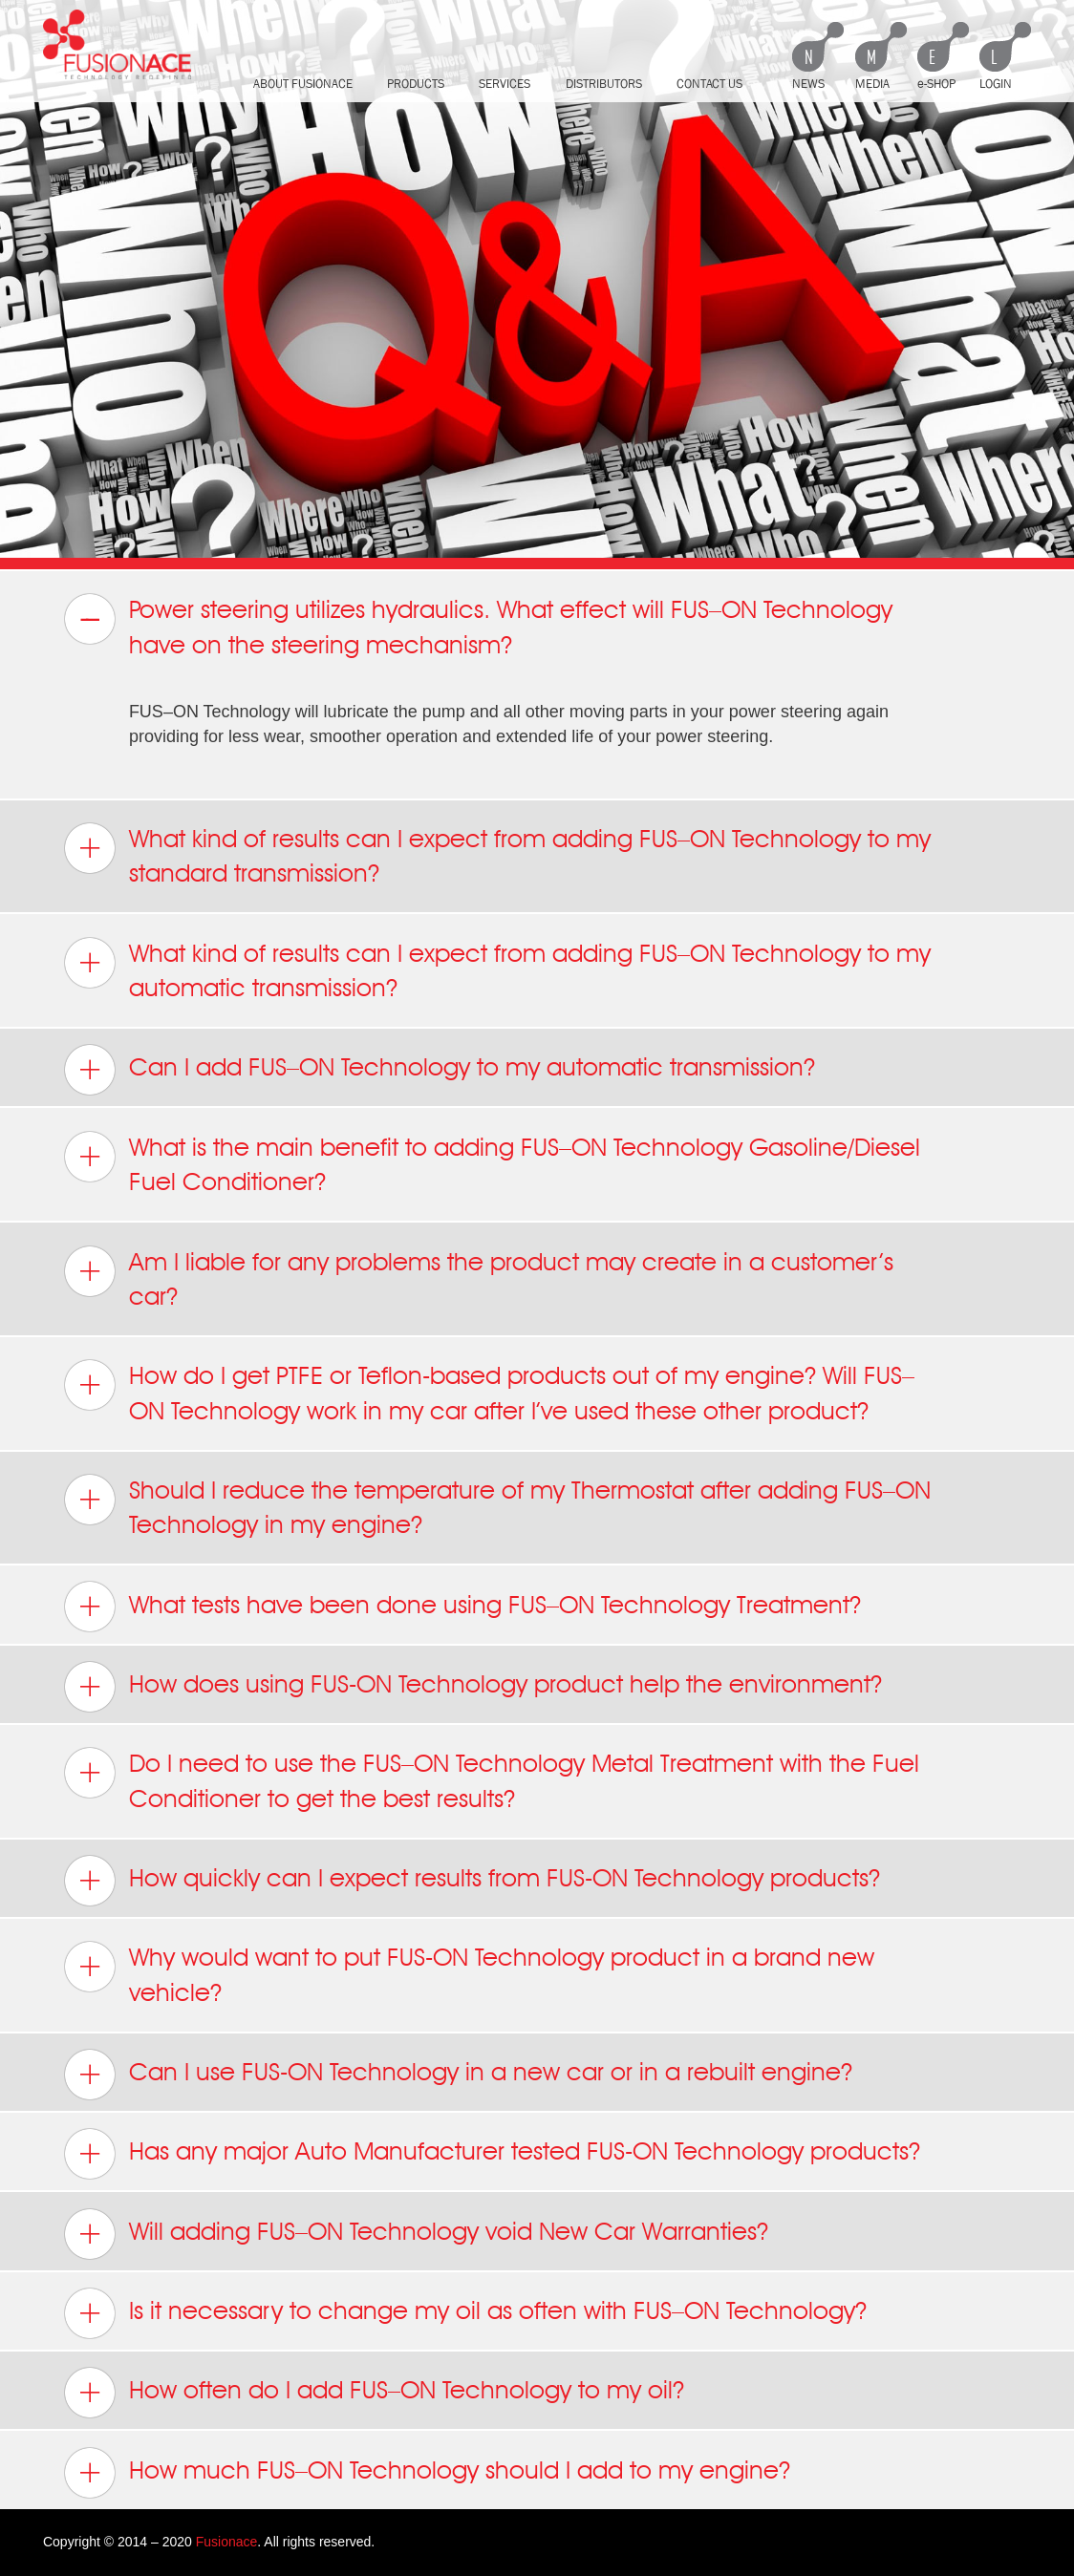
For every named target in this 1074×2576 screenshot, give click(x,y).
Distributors (604, 83)
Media (872, 83)
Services (504, 83)
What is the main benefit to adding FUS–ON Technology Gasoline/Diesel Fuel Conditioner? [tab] (491, 1163)
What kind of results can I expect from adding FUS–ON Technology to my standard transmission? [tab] (497, 854)
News (808, 83)
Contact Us (709, 83)
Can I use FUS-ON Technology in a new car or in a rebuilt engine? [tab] (457, 2074)
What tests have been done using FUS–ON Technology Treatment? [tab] (462, 1606)
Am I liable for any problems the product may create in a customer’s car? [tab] (478, 1277)
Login (995, 83)
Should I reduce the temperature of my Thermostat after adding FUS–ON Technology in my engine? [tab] (497, 1506)
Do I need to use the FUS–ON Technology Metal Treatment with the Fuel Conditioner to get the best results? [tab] (491, 1779)
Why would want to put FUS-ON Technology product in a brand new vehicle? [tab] (468, 1973)
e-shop (936, 83)
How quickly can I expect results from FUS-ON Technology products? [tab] (471, 1880)
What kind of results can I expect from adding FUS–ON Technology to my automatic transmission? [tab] (497, 969)
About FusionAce (303, 83)
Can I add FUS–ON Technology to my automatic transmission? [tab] (439, 1070)
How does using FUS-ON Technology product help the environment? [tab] (472, 1687)
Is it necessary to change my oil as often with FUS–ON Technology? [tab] (465, 2313)
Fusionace (227, 2541)
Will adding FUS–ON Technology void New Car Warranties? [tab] (415, 2234)
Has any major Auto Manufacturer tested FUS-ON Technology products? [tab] (491, 2154)
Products (415, 83)
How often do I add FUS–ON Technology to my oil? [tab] (373, 2392)
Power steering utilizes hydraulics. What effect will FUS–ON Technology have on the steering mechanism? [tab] (477, 625)
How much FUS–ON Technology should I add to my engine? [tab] (426, 2473)
